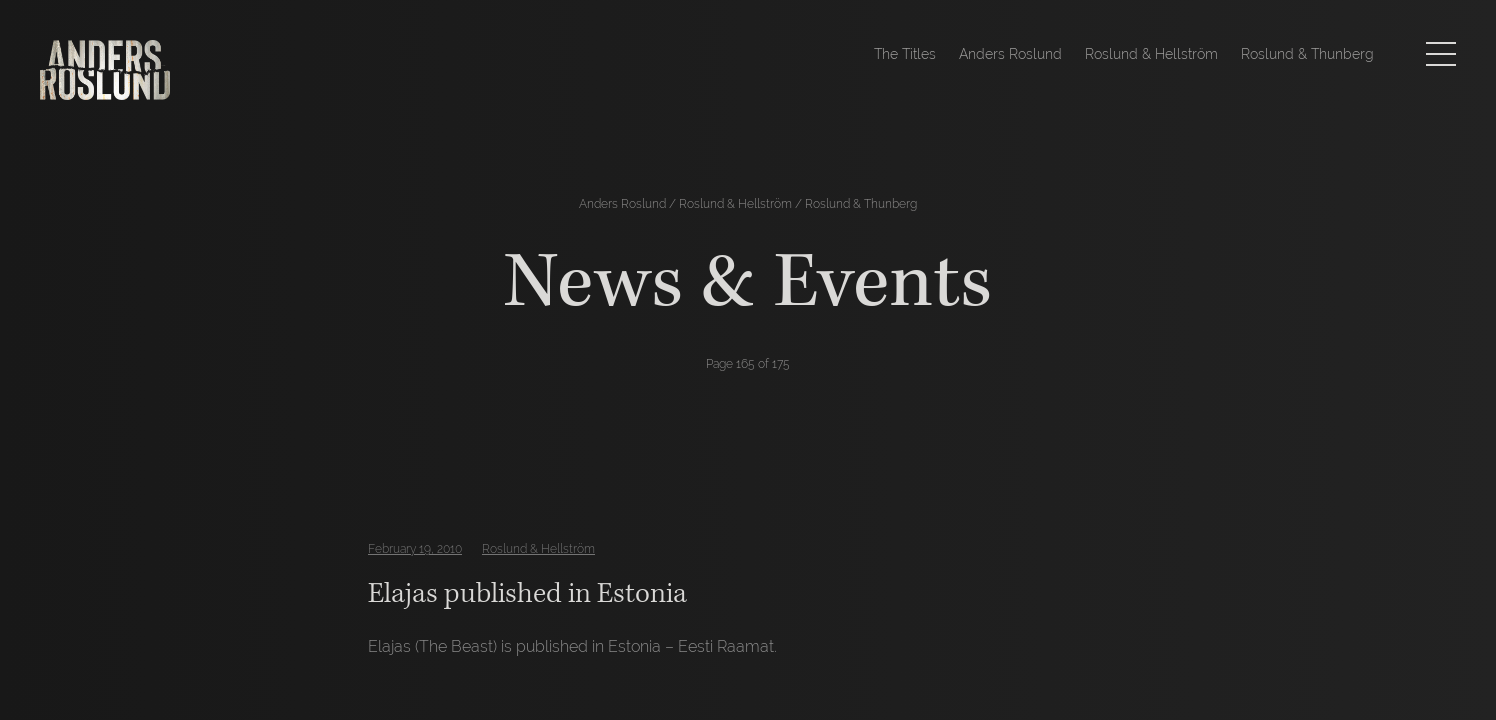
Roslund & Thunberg (1307, 54)
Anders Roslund (1010, 54)
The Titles (905, 54)
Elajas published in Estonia (527, 593)
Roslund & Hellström (1151, 54)
